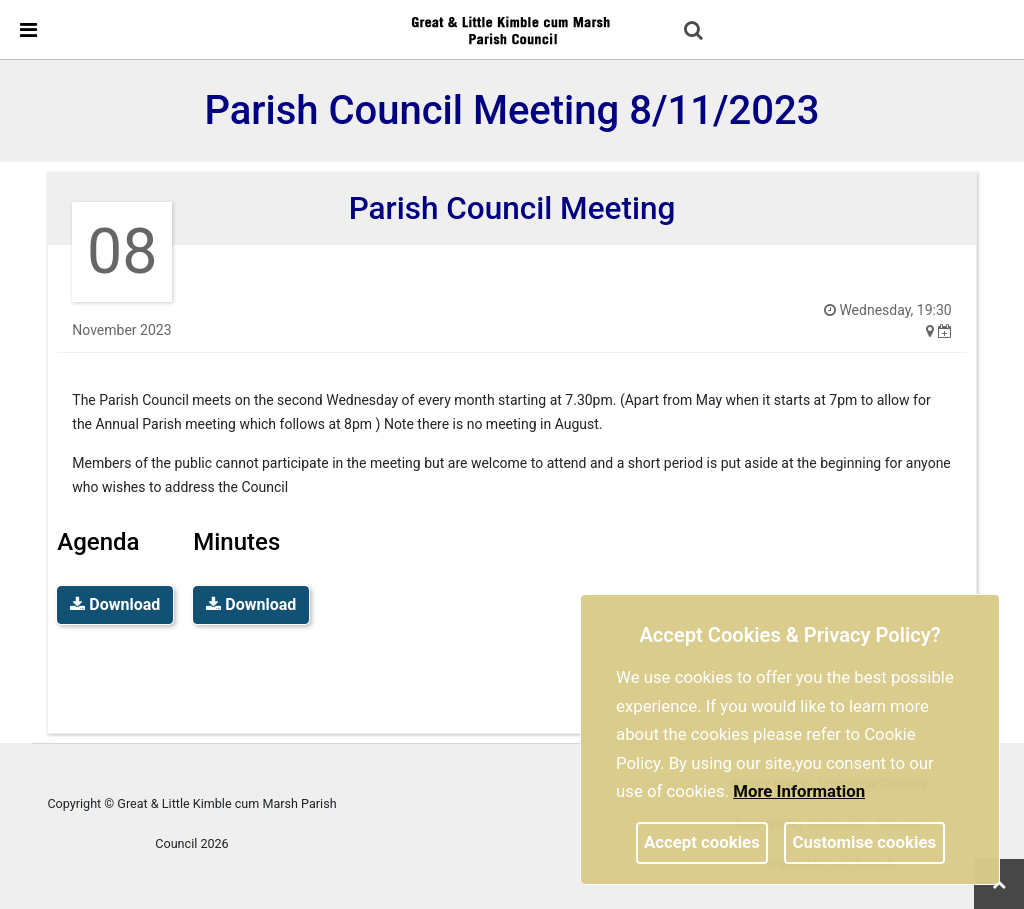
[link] (511, 29)
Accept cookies (702, 842)
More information (799, 791)
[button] (695, 32)
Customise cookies (865, 842)
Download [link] (115, 604)
